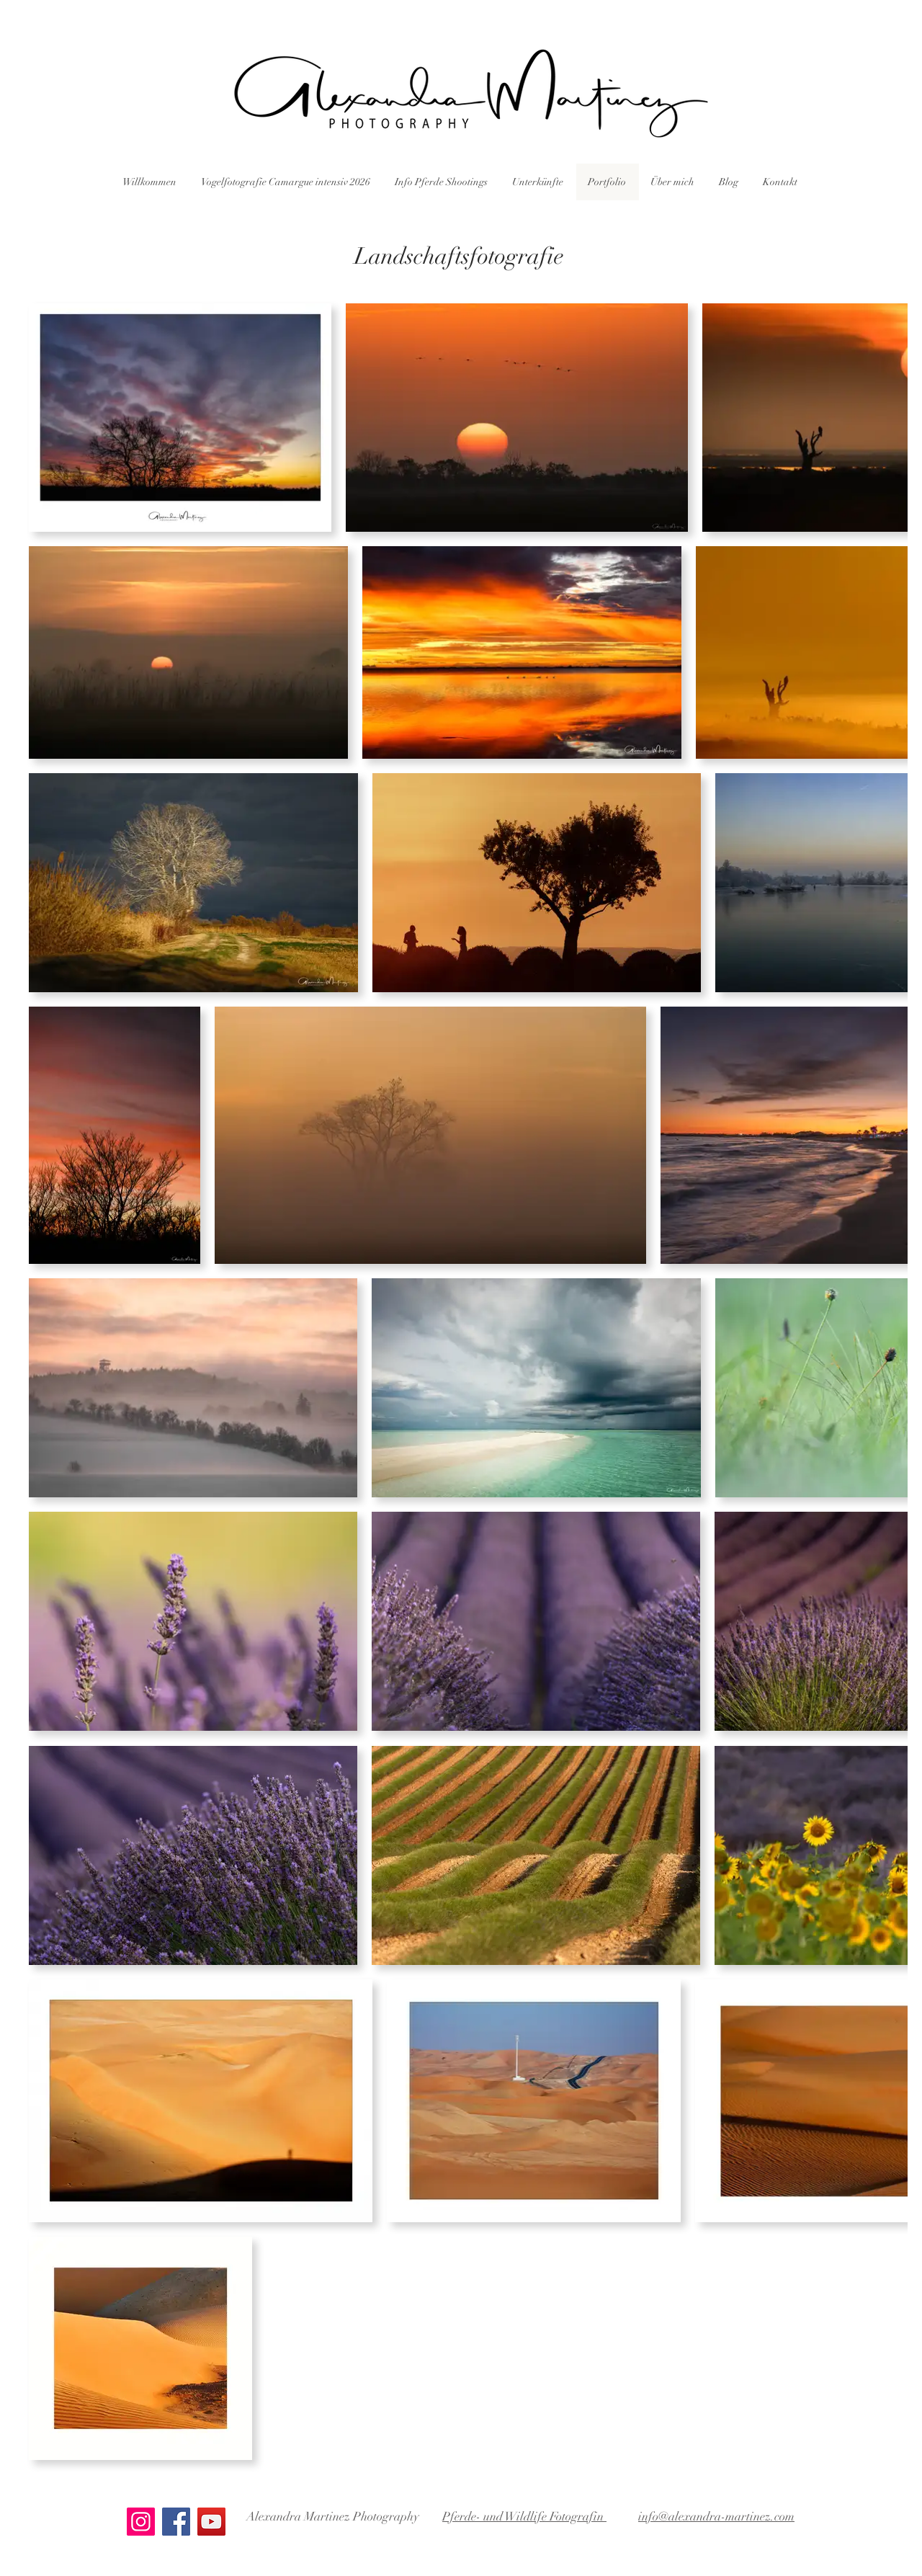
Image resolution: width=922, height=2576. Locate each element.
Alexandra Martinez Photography (333, 2516)
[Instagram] (141, 2522)
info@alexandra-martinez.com (716, 2516)
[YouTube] (211, 2522)
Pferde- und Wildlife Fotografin (524, 2516)
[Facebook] (176, 2522)
